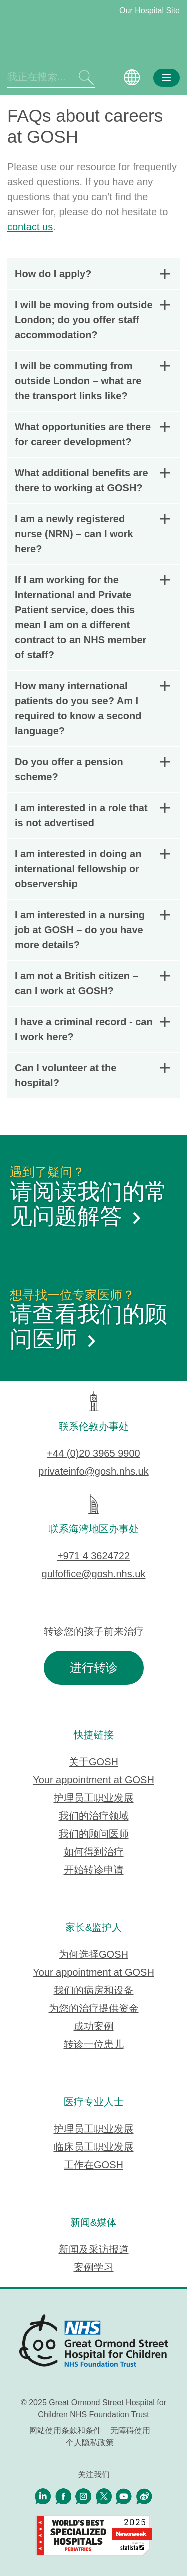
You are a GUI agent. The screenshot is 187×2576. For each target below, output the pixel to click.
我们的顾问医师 (94, 1833)
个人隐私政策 (90, 2442)
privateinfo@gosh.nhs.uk (93, 1471)
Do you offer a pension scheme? (92, 769)
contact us (30, 226)
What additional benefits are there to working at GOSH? (92, 480)
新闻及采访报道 (94, 2249)
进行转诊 (94, 1667)
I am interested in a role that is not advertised (92, 815)
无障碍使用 (130, 2430)
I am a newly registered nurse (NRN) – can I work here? (92, 533)
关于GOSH (93, 1761)
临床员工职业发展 (94, 2146)
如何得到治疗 (94, 1851)
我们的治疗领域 (94, 1815)
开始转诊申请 (94, 1869)
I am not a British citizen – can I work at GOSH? (92, 983)
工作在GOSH (93, 2164)
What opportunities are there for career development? (92, 434)
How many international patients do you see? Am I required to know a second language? (92, 708)
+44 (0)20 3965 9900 (93, 1453)
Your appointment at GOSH (93, 1779)
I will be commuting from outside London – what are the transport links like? (92, 380)
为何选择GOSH (93, 1954)
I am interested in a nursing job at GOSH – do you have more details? (92, 929)
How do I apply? (92, 273)
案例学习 (94, 2267)
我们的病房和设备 (94, 1990)
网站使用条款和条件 (65, 2430)
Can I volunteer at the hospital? (92, 1075)
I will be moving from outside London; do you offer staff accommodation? (92, 319)
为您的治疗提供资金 (94, 2008)
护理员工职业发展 (94, 1797)
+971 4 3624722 (93, 1555)
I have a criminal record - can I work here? (92, 1029)
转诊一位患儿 (94, 2044)
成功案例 (94, 2026)
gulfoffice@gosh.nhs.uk (94, 1573)
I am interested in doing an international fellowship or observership (92, 868)
